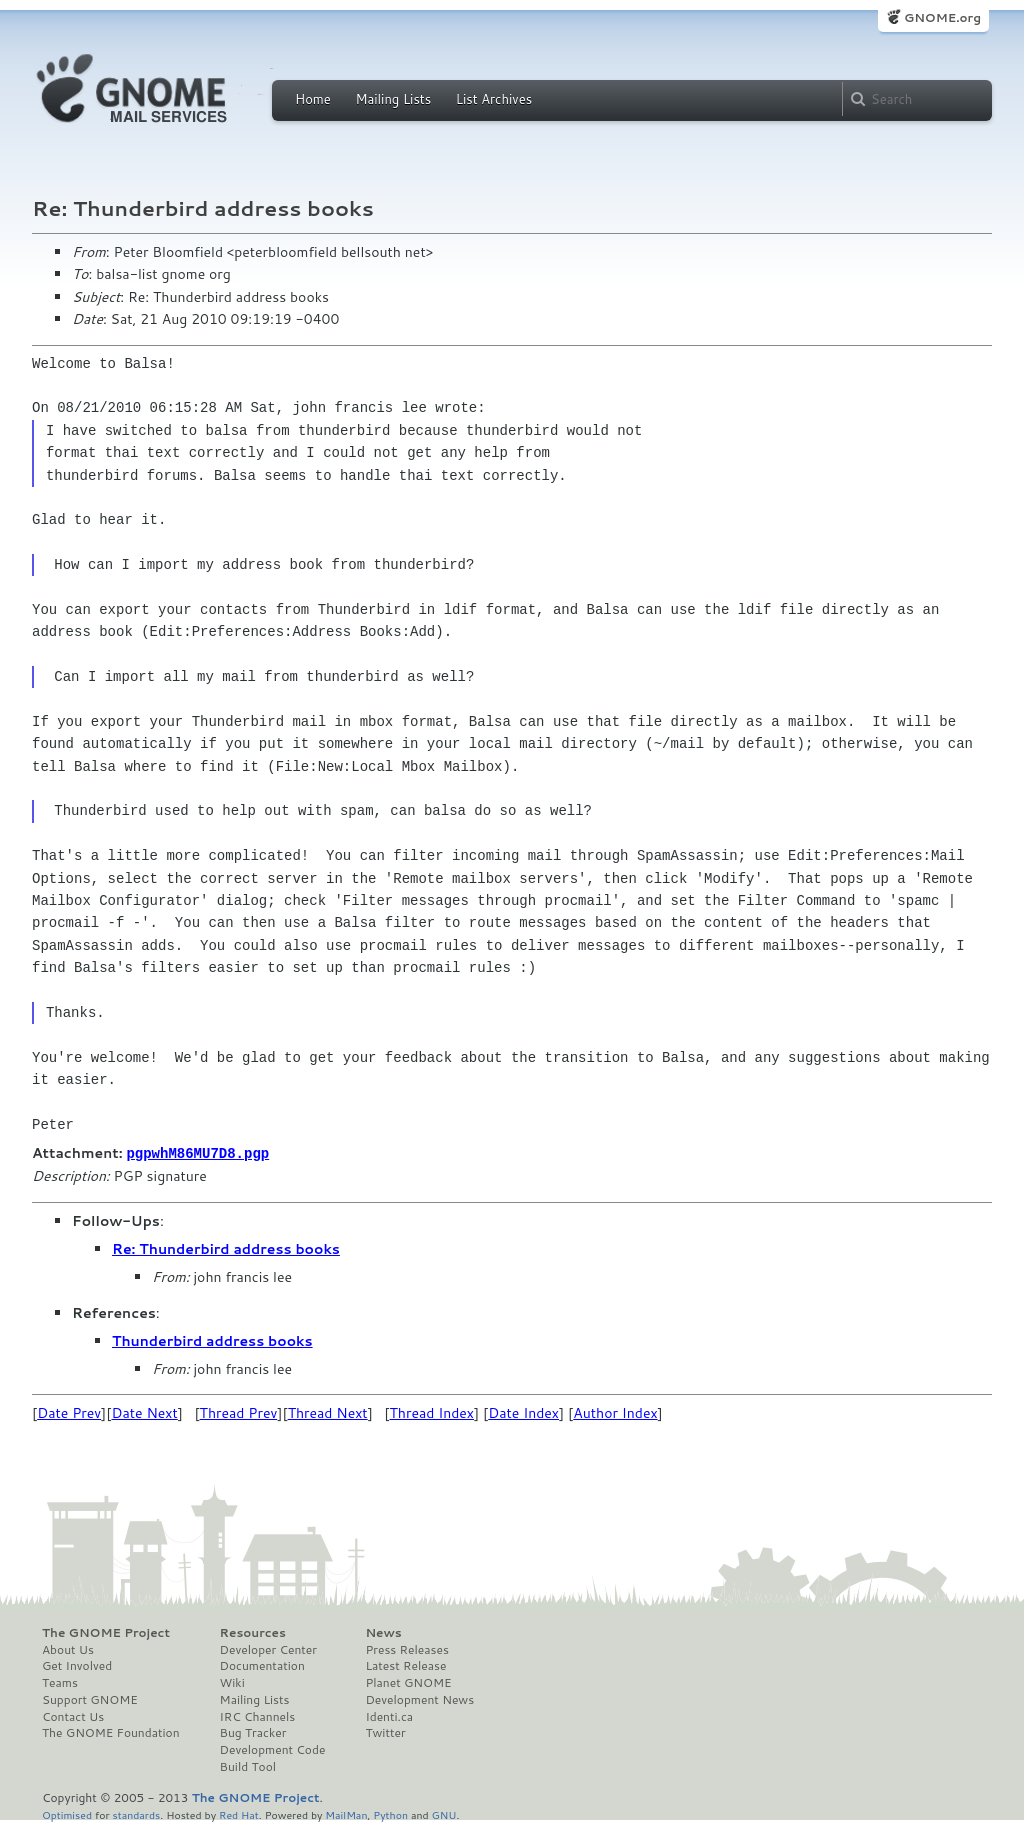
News (383, 1632)
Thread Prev (239, 1412)
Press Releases (406, 1649)
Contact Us (73, 1716)
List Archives (494, 99)
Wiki (232, 1682)
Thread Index (432, 1412)
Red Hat (239, 1813)
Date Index (523, 1412)
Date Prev (69, 1412)
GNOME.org (942, 17)
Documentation (262, 1665)
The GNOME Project (106, 1632)
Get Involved (77, 1665)
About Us (68, 1649)
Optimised (67, 1813)
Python (390, 1813)
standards (136, 1813)
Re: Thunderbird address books (226, 1248)
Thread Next (328, 1412)
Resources (253, 1632)
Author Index (615, 1412)
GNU (444, 1813)
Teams (60, 1682)
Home (313, 99)
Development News (419, 1699)
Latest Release (405, 1665)
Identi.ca (389, 1716)
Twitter (385, 1732)
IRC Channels (258, 1716)
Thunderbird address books (212, 1340)
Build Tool (248, 1766)
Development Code (273, 1749)
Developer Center (268, 1649)
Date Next (144, 1412)
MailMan (346, 1813)
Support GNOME (90, 1699)
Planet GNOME (408, 1682)
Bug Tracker (253, 1732)
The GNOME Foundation (111, 1732)
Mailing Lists (393, 99)
